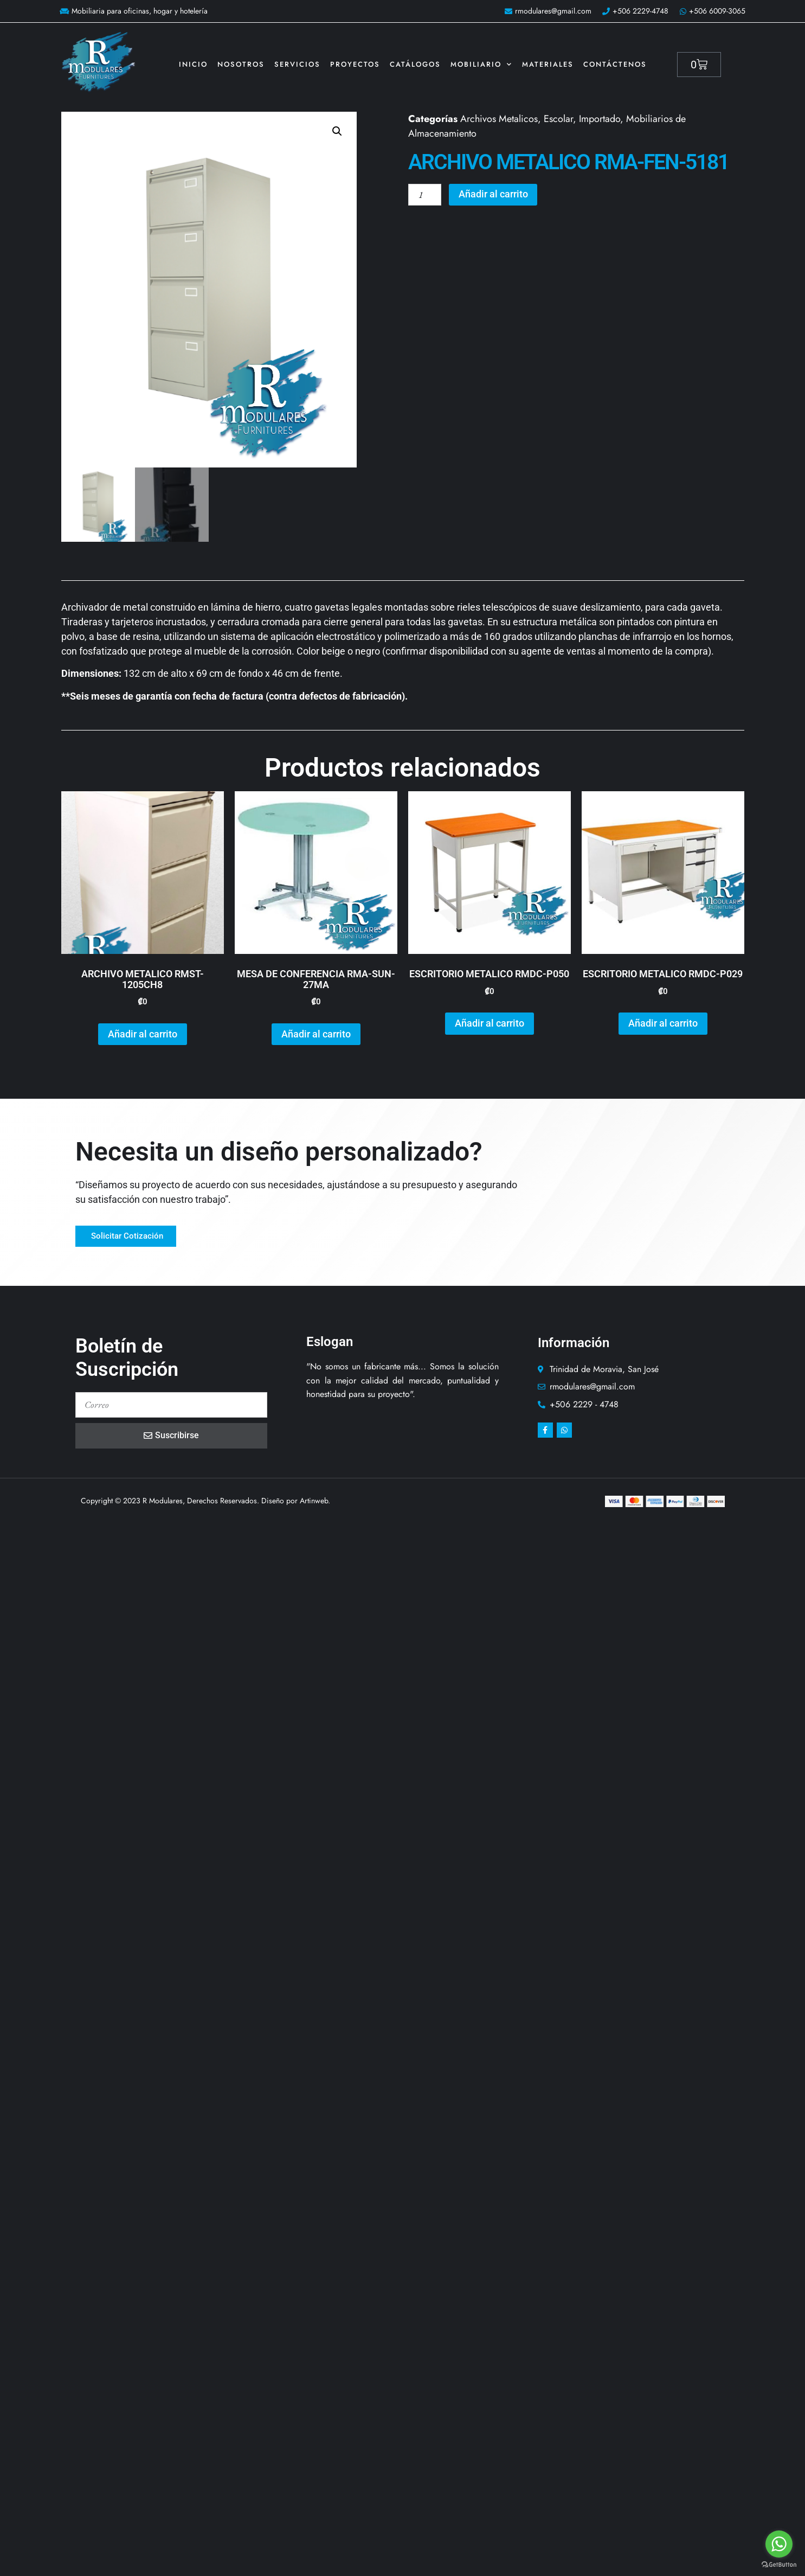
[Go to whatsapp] (779, 2544)
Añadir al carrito (495, 195)
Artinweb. (315, 1501)
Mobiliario (481, 64)
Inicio (193, 64)
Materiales (548, 64)
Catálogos (415, 64)
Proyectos (355, 64)
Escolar (558, 119)
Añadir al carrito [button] (142, 1035)
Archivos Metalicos (499, 119)
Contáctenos (615, 64)
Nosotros (241, 64)
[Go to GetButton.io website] (779, 2564)
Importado (599, 119)
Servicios (297, 64)
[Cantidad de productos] (425, 195)
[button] (337, 131)
